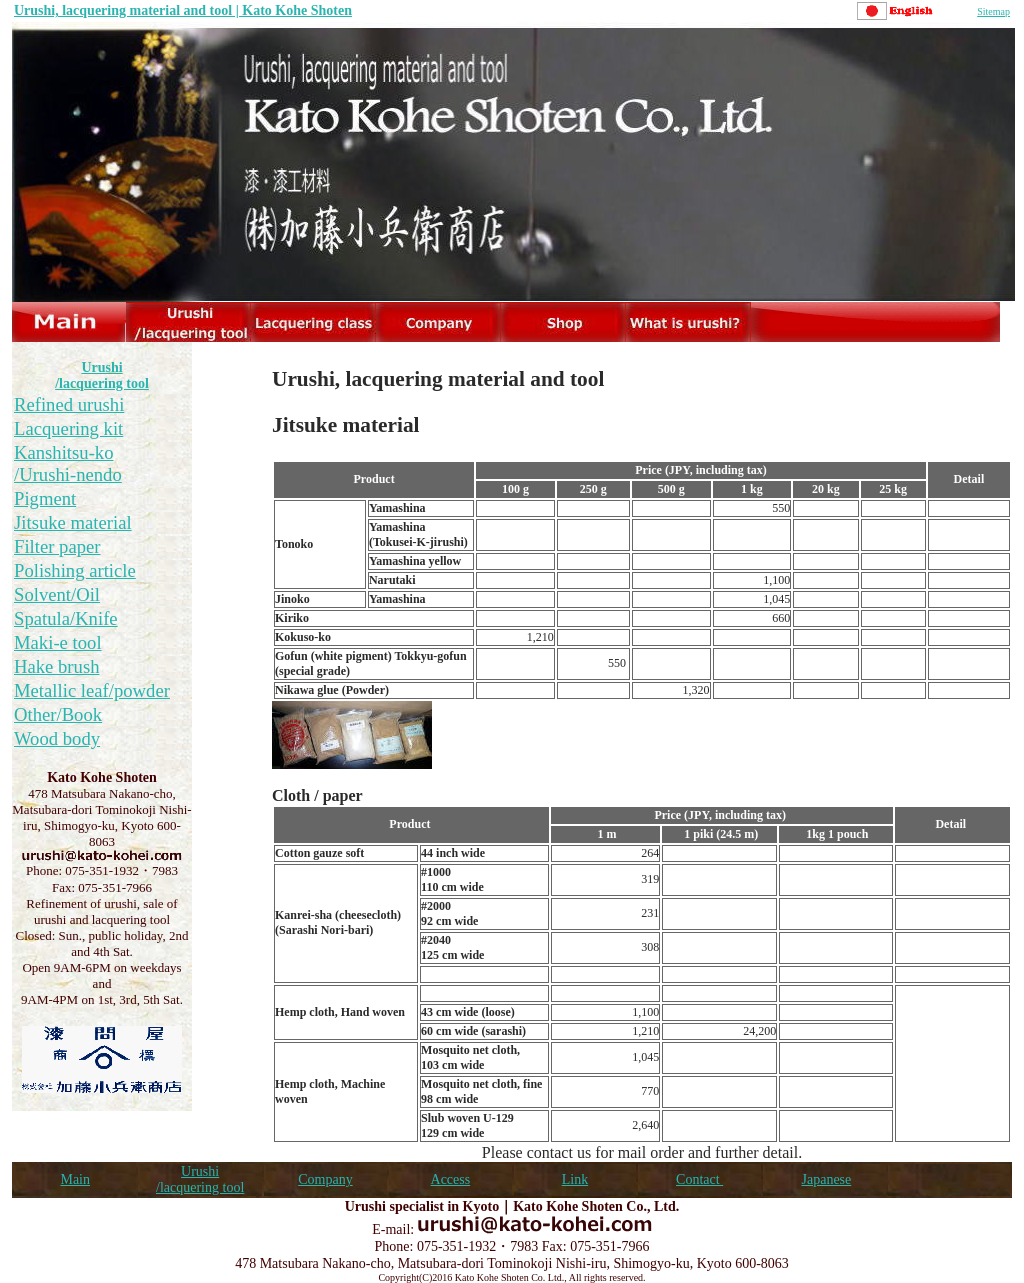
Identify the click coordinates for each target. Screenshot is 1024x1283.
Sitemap (993, 11)
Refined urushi (69, 404)
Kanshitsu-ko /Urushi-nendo (68, 463)
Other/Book (58, 714)
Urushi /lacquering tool (102, 375)
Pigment (45, 498)
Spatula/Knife (66, 618)
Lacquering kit (68, 428)
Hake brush (56, 666)
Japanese (827, 1179)
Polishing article (75, 570)
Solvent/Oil (57, 594)
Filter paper (57, 546)
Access (451, 1179)
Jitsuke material (73, 522)
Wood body (57, 738)
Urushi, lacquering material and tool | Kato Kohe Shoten (183, 10)
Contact (699, 1179)
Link (575, 1179)
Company (325, 1179)
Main (75, 1179)
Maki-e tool (58, 642)
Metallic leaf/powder (92, 690)
